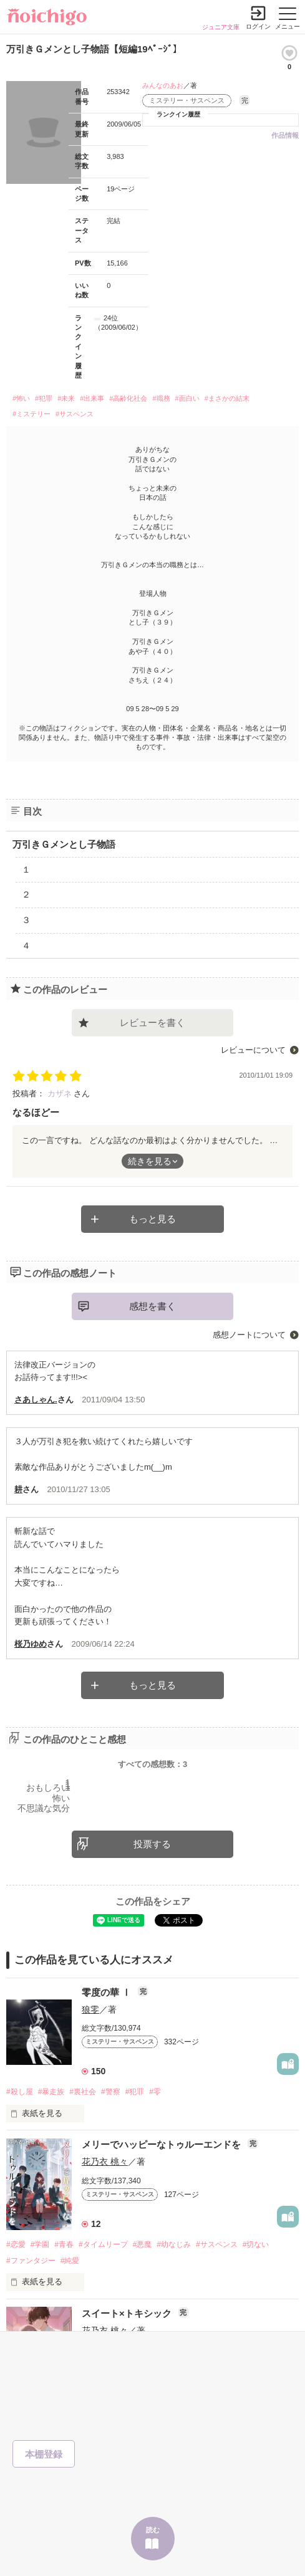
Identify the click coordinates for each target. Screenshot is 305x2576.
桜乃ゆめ (30, 1644)
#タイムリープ (103, 2244)
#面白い (187, 398)
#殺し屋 (19, 2091)
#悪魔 (142, 2244)
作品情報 (285, 135)
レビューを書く (152, 1022)
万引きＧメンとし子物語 (63, 844)
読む (153, 2530)
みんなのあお (162, 85)
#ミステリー (31, 414)
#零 (155, 2091)
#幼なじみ (174, 2244)
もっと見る (152, 1219)
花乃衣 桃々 (105, 2162)
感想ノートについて (249, 1334)
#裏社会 (82, 2091)
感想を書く (152, 1306)
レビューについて (253, 1050)
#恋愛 (16, 2244)
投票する (152, 1844)
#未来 (66, 398)
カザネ (60, 1093)
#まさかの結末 (227, 398)
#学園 (40, 2244)
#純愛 (70, 2260)
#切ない (256, 2244)
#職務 (161, 398)
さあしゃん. (35, 1399)
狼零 (90, 2009)
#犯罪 (43, 398)
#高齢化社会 (128, 398)
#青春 (64, 2244)
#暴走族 (51, 2091)
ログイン (258, 26)
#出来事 (92, 398)
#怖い (21, 398)
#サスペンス (75, 414)
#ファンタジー (31, 2260)
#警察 (110, 2091)
